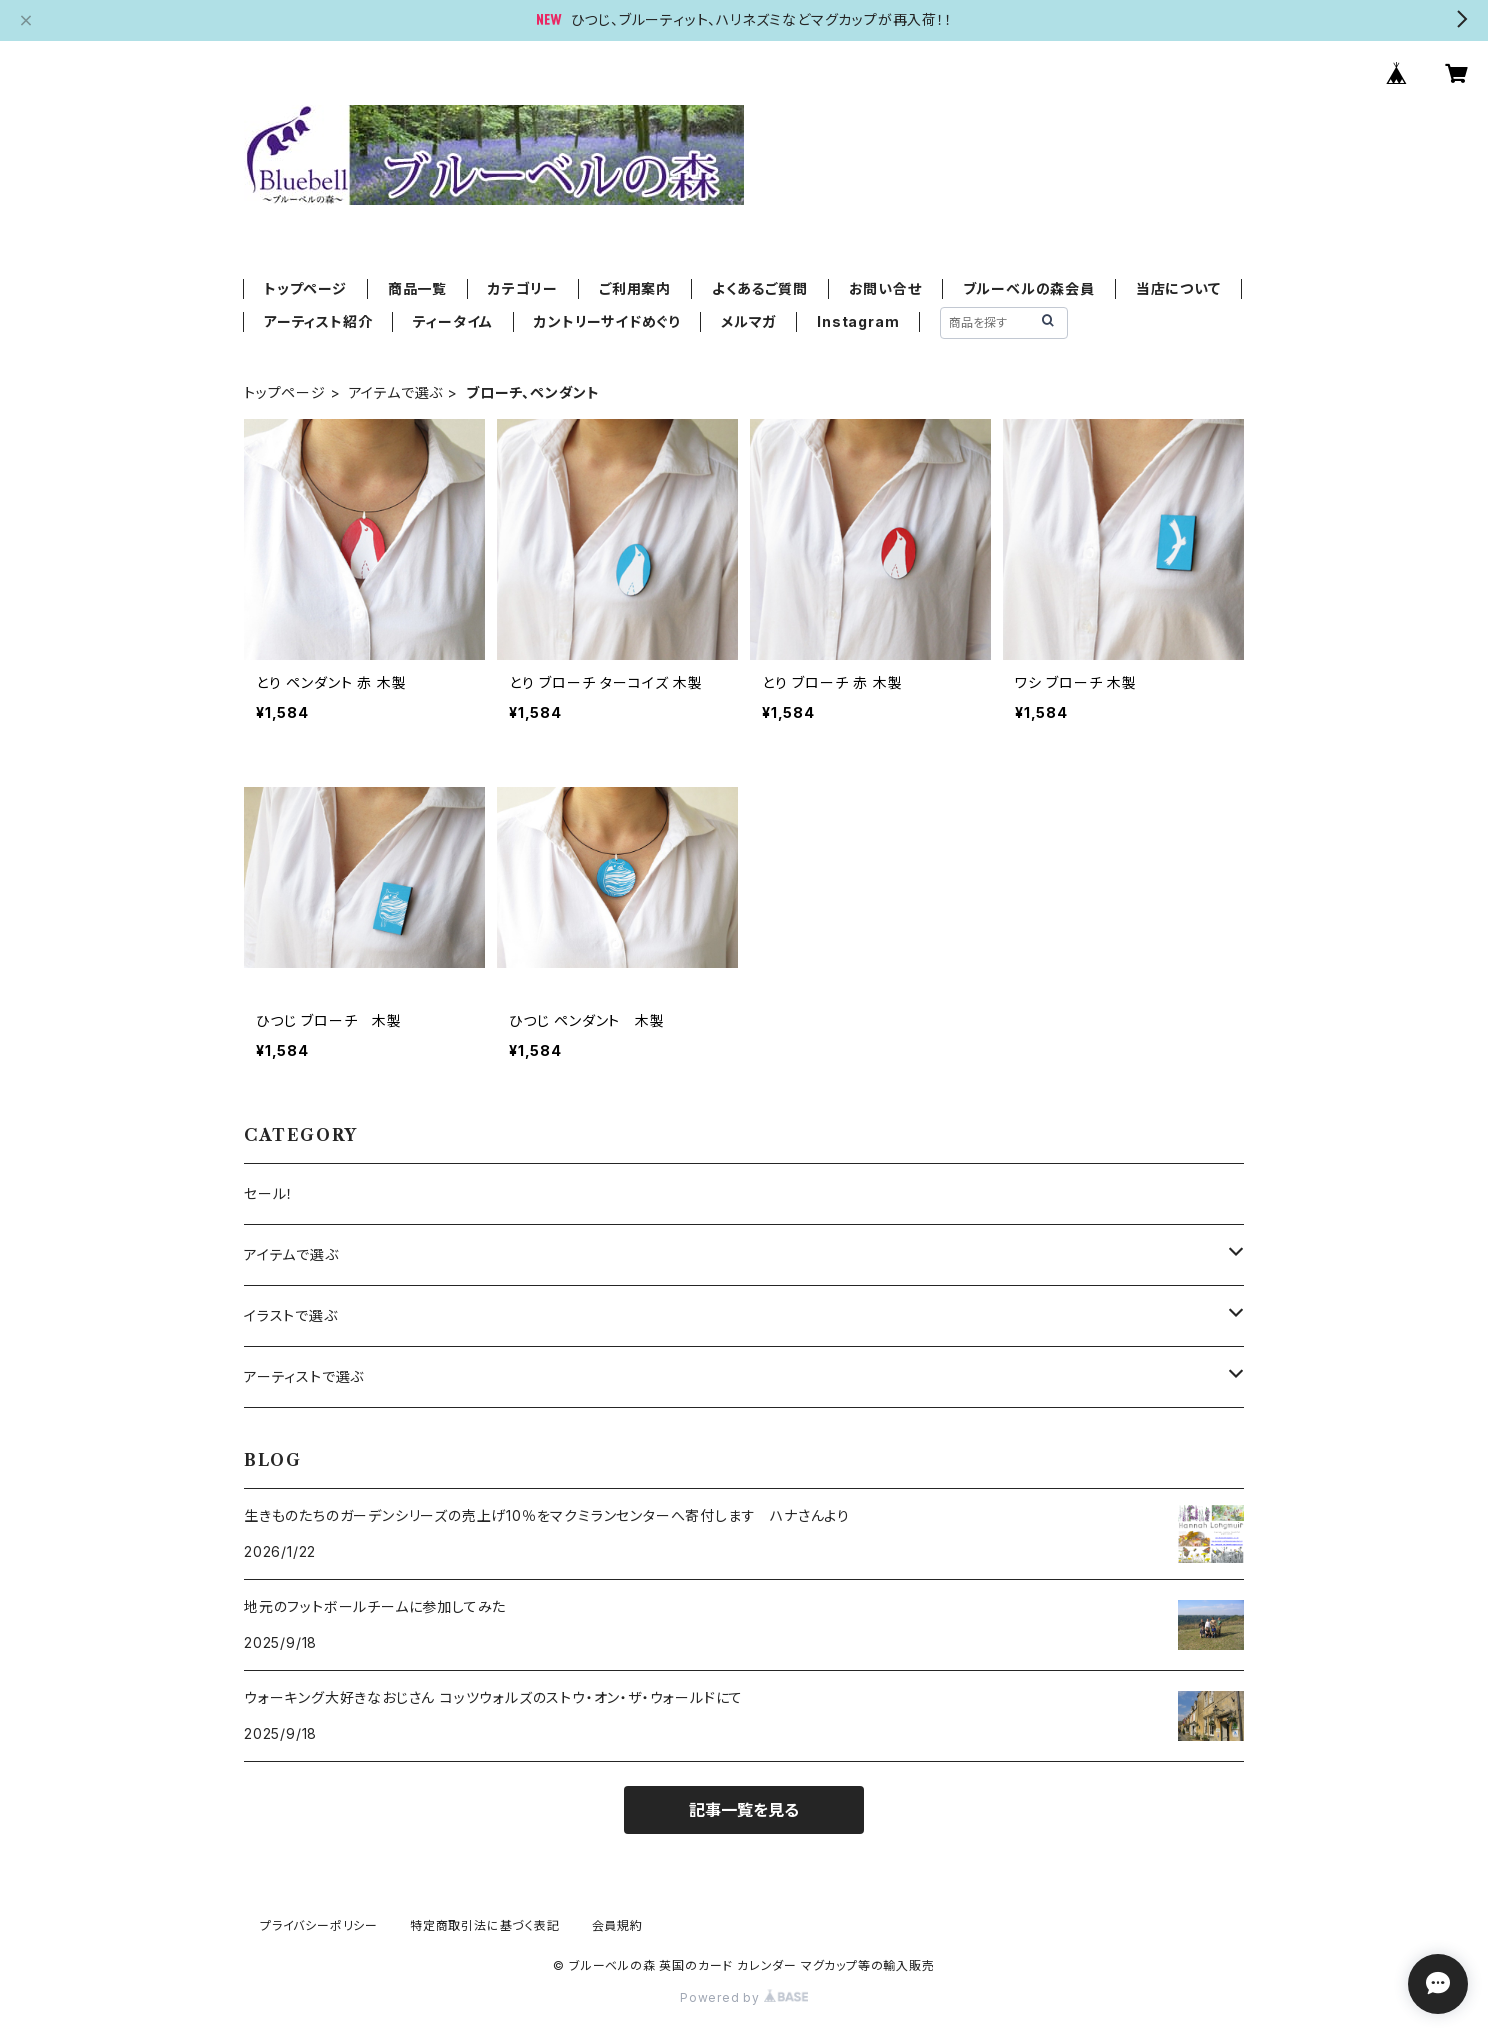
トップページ (305, 288)
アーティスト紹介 (318, 321)
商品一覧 (417, 288)
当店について (1178, 288)
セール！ (269, 1193)
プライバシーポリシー (319, 1925)
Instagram (858, 321)
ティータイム (453, 321)
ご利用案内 (635, 288)
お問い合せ (885, 288)
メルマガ (748, 321)
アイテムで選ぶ (396, 392)
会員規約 (617, 1925)
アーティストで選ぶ (304, 1376)
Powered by (744, 1997)
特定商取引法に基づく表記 (485, 1925)
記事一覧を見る (744, 1810)
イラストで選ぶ (291, 1315)
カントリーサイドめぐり (607, 321)
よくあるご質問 (760, 288)
